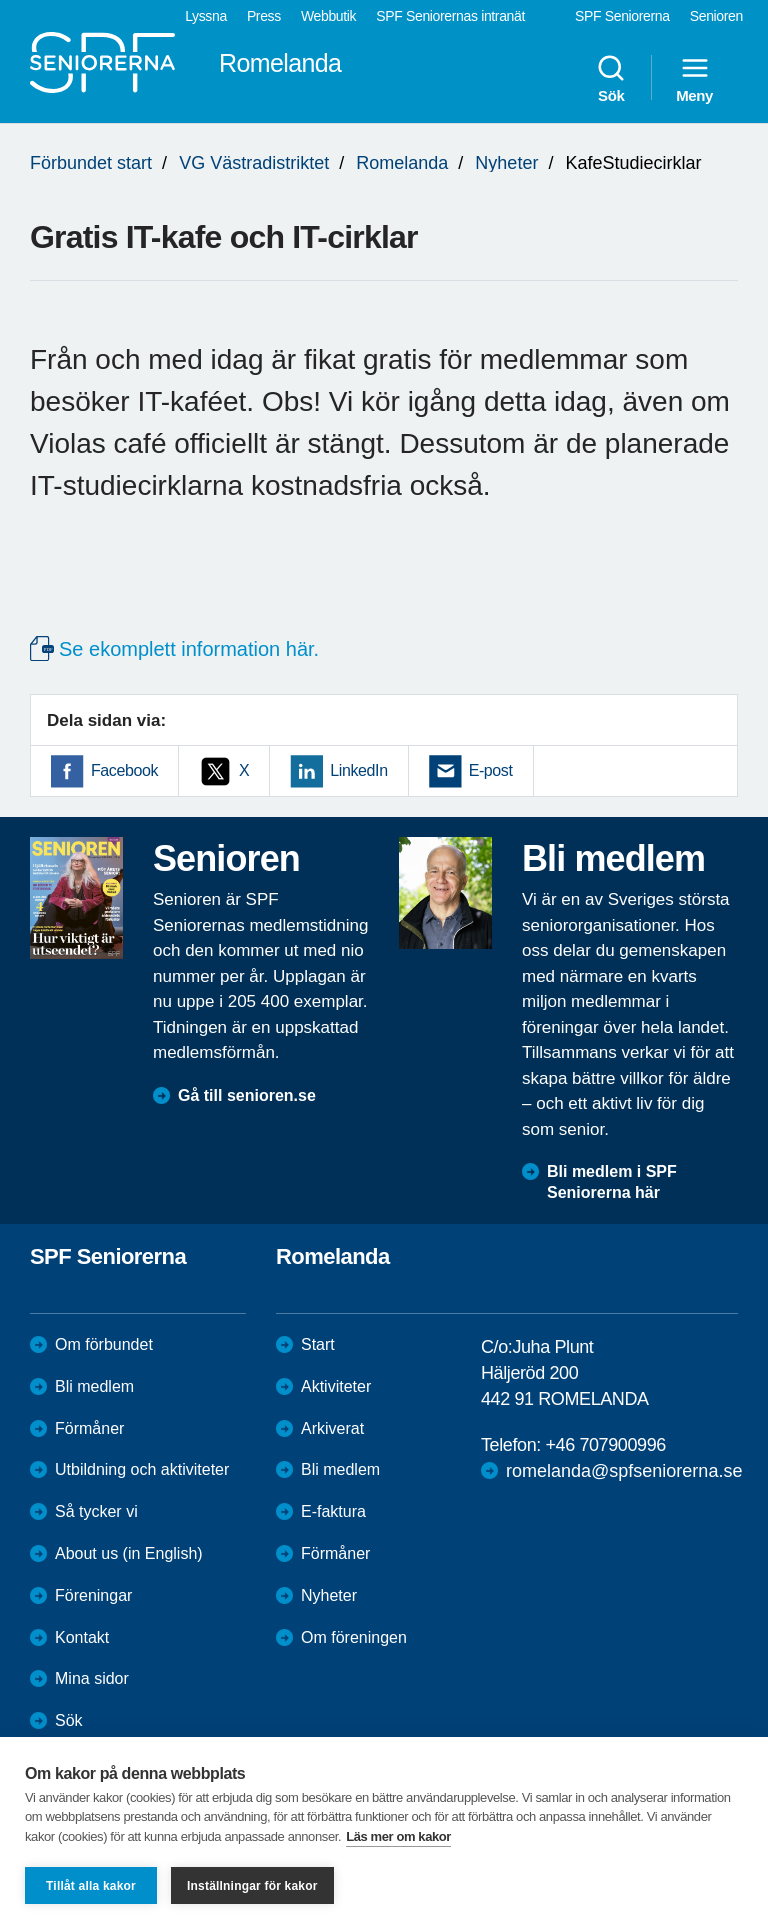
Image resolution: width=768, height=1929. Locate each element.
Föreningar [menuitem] (93, 1595)
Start (318, 1344)
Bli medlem (94, 1386)
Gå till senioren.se (247, 1095)
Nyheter (506, 163)
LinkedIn (358, 770)
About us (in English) (129, 1553)
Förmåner (89, 1428)
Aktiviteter (336, 1386)
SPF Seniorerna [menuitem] (622, 16)
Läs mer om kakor (398, 1836)
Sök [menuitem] (611, 78)
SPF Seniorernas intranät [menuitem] (450, 16)
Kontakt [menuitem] (82, 1637)
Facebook (124, 770)
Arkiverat (332, 1428)
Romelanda (402, 163)
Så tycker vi (96, 1511)
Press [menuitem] (264, 16)
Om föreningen (354, 1637)
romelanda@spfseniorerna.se (624, 1471)
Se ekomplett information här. (189, 649)
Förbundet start (91, 163)
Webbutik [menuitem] (328, 16)
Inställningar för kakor (252, 1886)
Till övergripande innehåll (0, 0)
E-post (491, 770)
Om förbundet (104, 1344)
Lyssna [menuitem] (206, 16)
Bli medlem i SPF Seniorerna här (612, 1182)
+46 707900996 (605, 1445)
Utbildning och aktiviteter (142, 1469)
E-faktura (333, 1511)
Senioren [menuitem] (716, 16)
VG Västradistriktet (254, 163)
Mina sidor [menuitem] (92, 1678)
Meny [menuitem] (694, 78)
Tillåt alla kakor (91, 1886)
